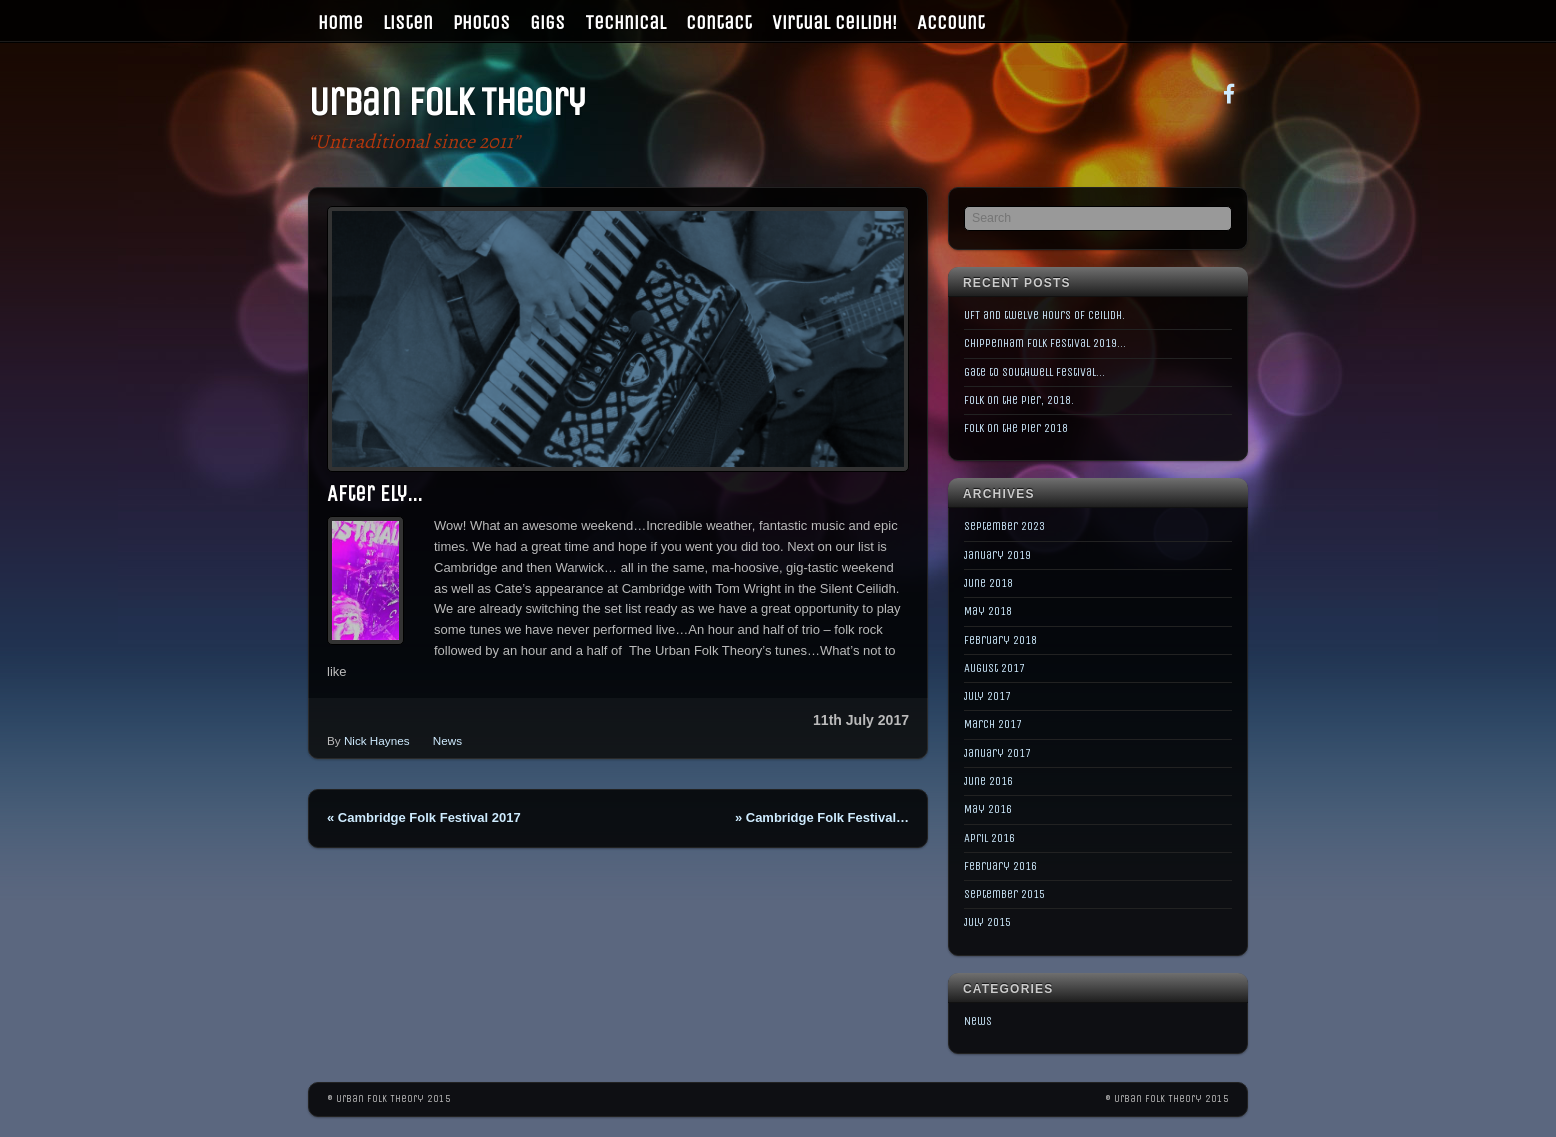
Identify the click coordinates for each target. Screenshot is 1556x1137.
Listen (408, 22)
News (447, 740)
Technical (625, 22)
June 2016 (988, 781)
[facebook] (1229, 92)
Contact (719, 22)
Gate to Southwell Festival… (1034, 372)
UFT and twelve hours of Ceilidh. (1044, 315)
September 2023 (1004, 526)
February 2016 (1000, 866)
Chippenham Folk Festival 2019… (1045, 343)
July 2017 (987, 696)
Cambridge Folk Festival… (822, 817)
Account (951, 22)
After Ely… (374, 494)
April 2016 (989, 838)
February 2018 (1000, 640)
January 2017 (997, 753)
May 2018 (988, 611)
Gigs (547, 22)
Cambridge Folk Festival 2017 (424, 817)
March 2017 (993, 724)
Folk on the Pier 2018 (1016, 428)
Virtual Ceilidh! (834, 22)
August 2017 (994, 668)
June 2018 (988, 583)
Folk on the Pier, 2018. (1019, 400)
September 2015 (1004, 894)
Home (340, 22)
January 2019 (997, 555)
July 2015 (987, 922)
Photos (481, 22)
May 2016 (988, 809)
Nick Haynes (377, 740)
